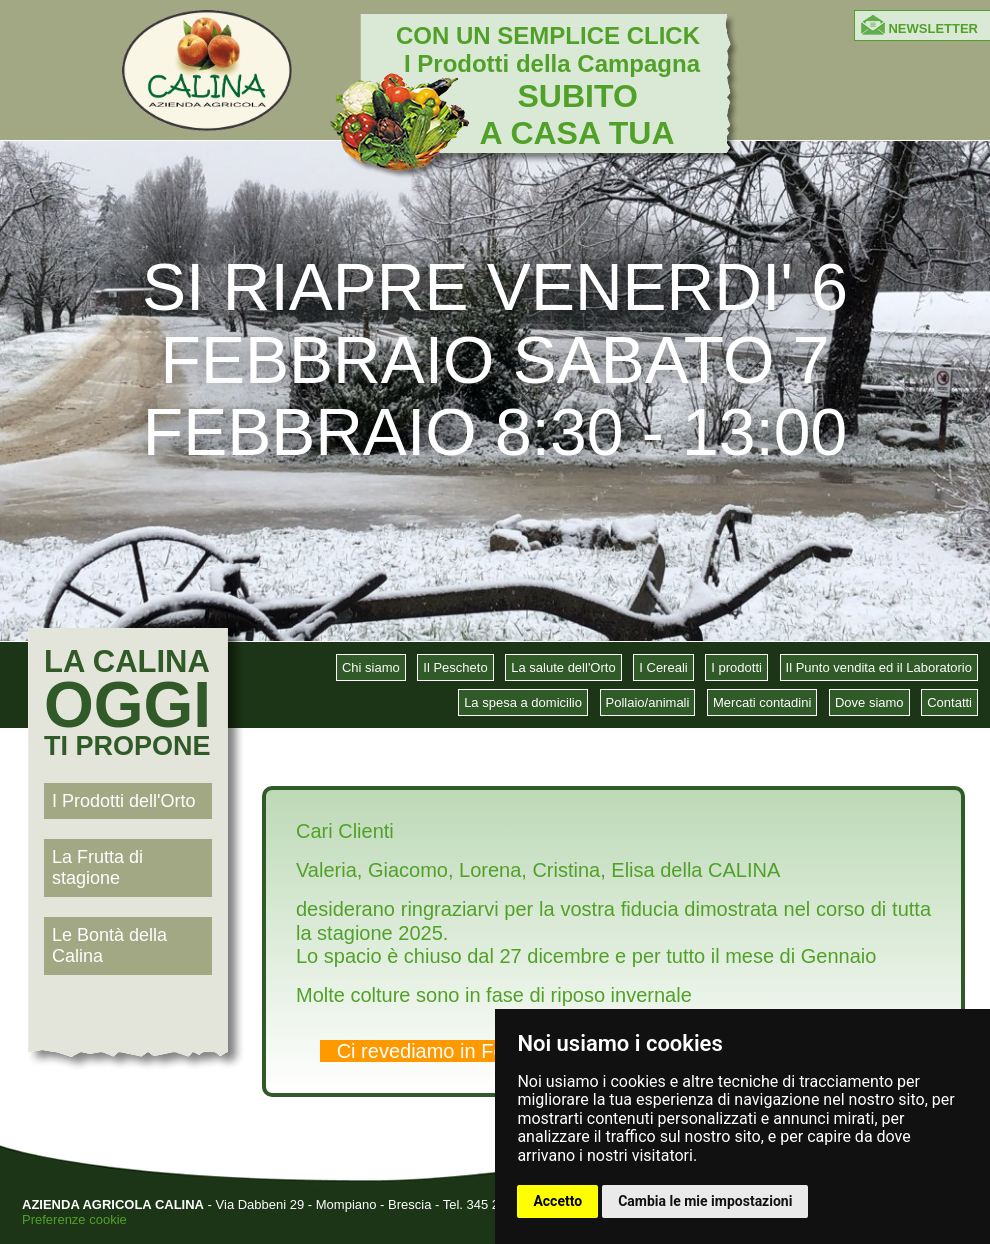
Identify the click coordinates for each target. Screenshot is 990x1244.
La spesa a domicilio (523, 702)
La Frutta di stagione (97, 867)
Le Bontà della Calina (109, 945)
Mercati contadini (762, 702)
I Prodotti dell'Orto (124, 801)
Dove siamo (869, 702)
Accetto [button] (557, 1201)
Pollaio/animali (648, 702)
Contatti (949, 702)
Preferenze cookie (74, 1219)
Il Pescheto (455, 667)
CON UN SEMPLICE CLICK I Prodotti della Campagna (548, 85)
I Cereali (663, 667)
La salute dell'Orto (563, 667)
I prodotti (736, 667)
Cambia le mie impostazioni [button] (705, 1201)
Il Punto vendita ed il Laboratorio (879, 667)
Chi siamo (371, 667)
